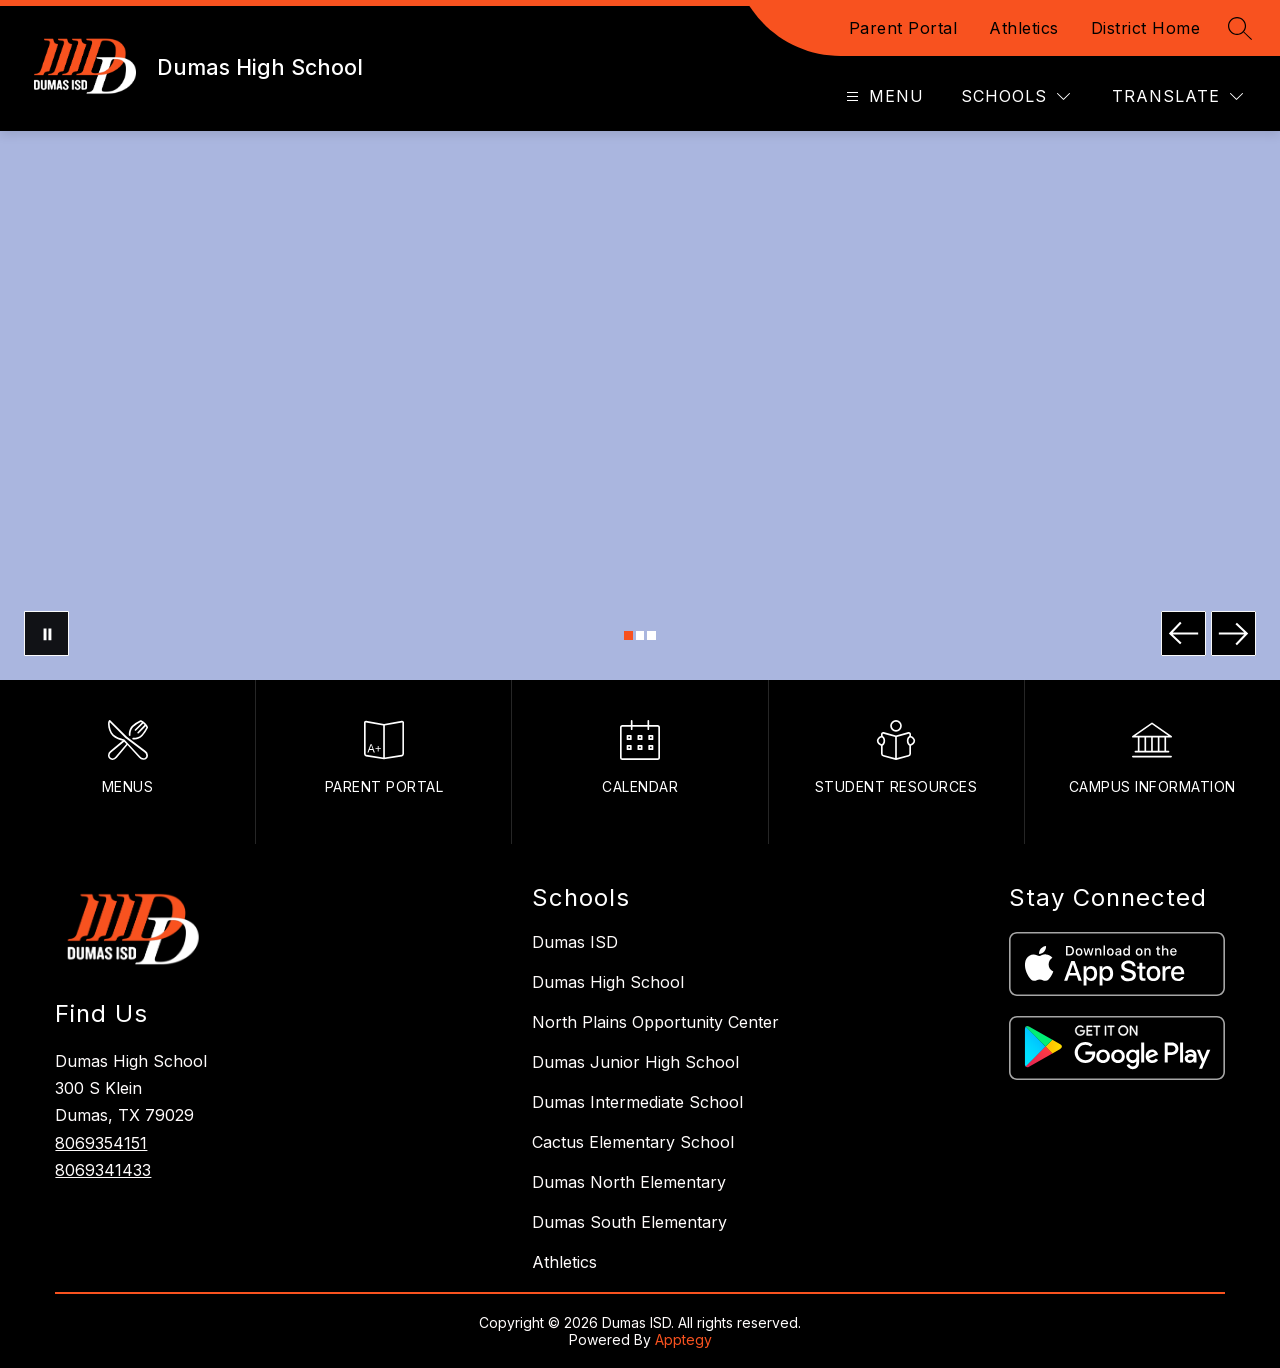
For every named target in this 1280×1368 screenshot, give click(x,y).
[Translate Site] (1177, 96)
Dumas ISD (575, 942)
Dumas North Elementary (629, 1182)
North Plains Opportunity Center (655, 1022)
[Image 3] (651, 635)
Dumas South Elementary (629, 1222)
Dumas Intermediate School (637, 1102)
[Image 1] (628, 635)
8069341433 (103, 1170)
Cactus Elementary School (633, 1142)
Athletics (1024, 28)
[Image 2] (640, 635)
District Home (1146, 28)
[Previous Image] (1183, 633)
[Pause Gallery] (46, 633)
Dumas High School (608, 982)
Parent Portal (903, 28)
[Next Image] (1233, 633)
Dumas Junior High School (635, 1062)
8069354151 (101, 1143)
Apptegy (683, 1339)
